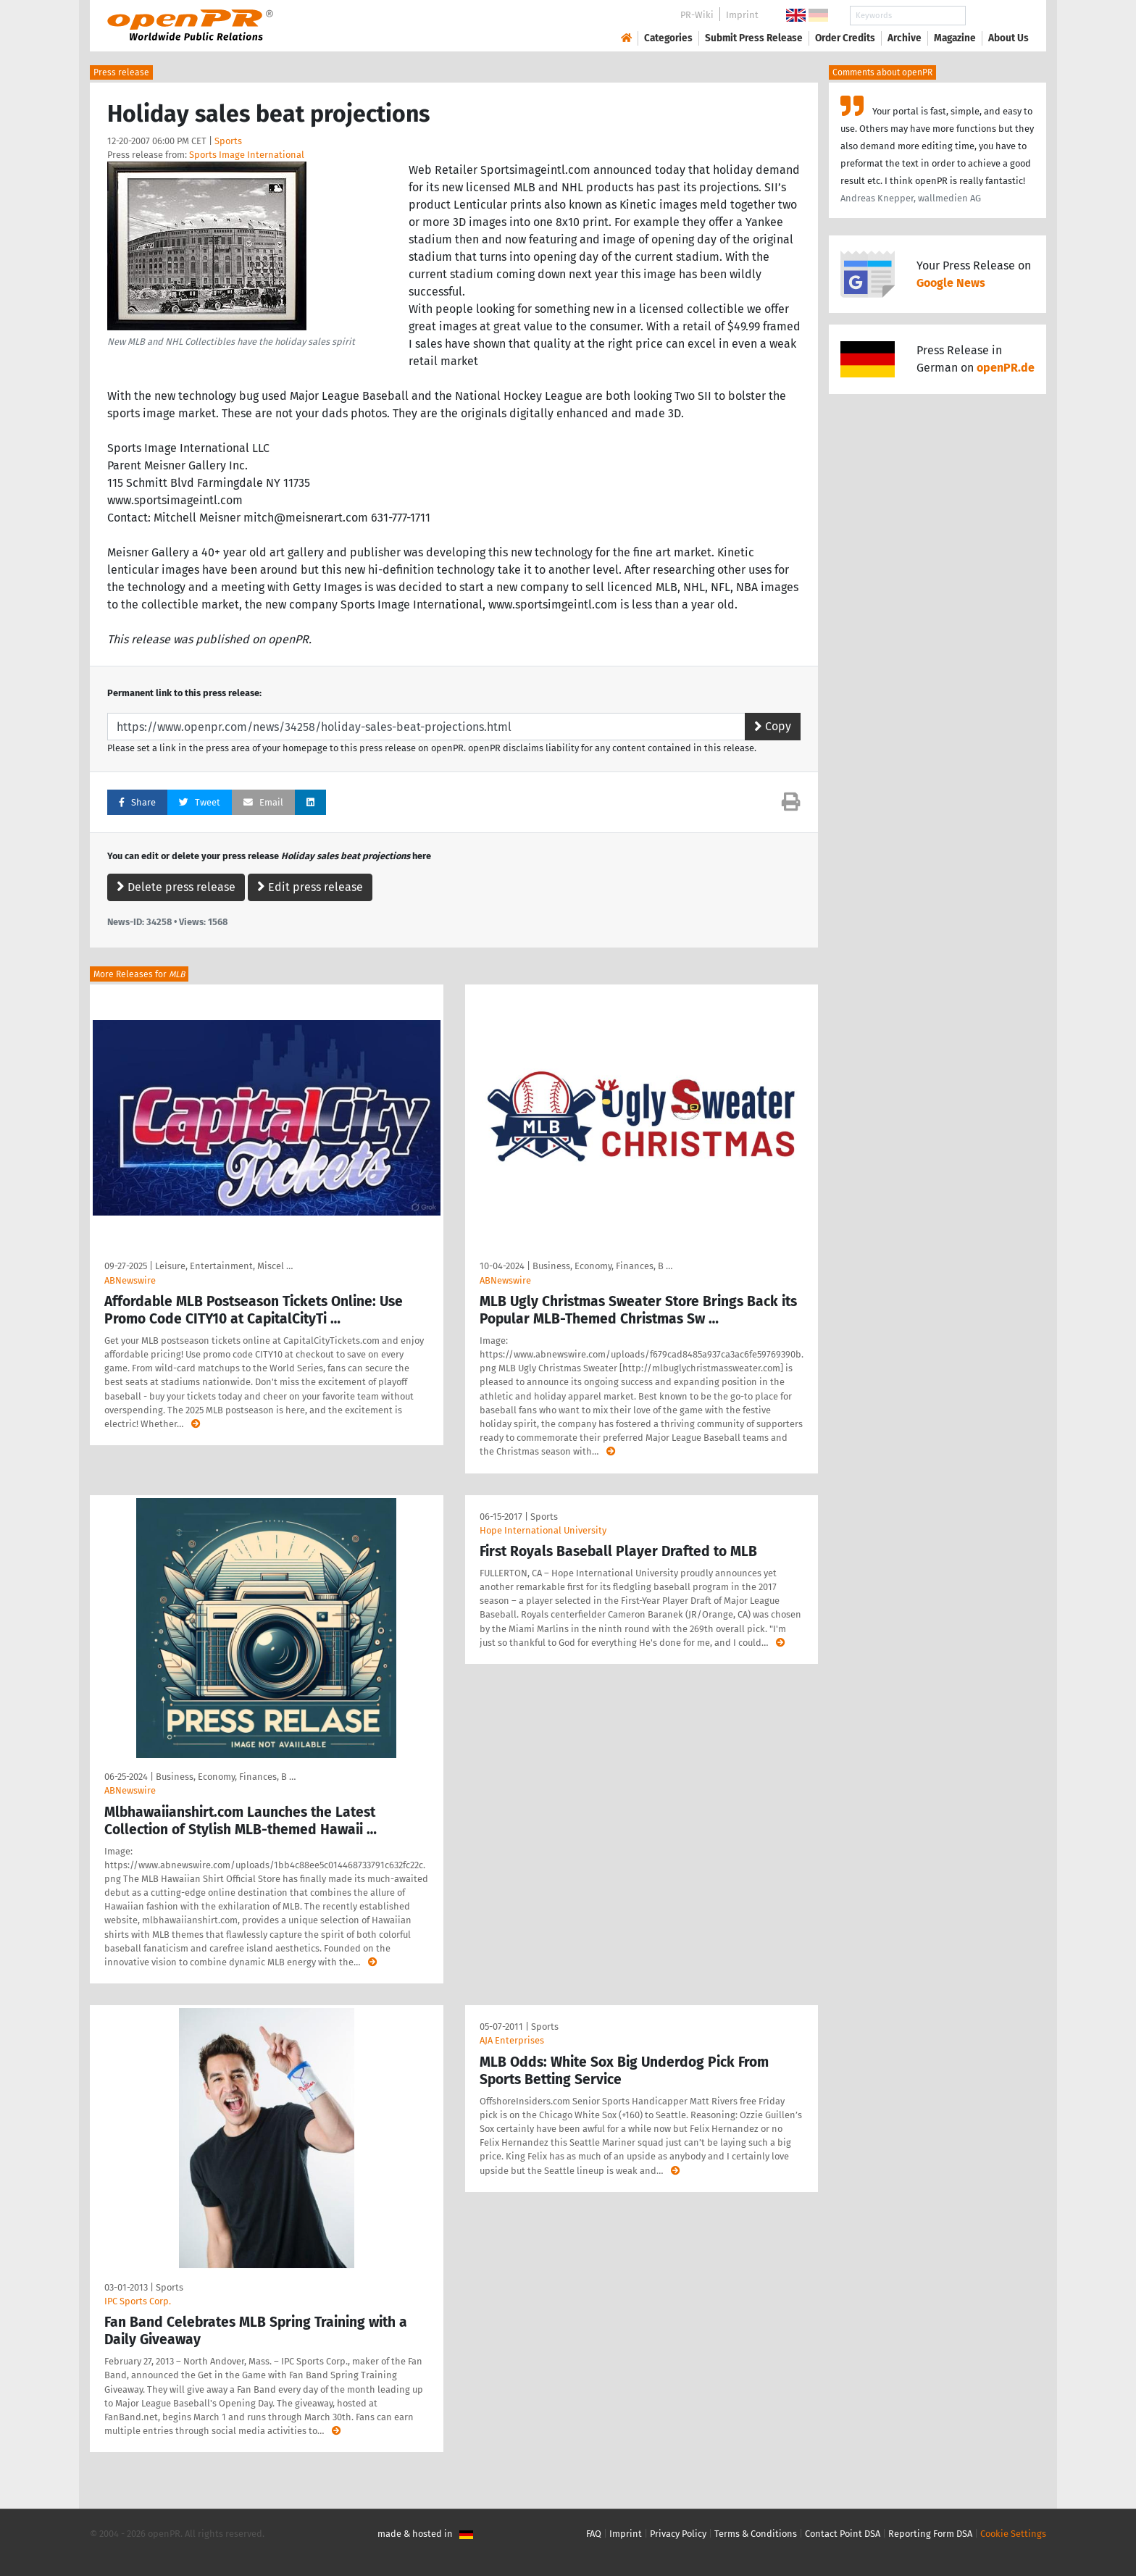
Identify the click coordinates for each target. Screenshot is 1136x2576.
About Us (1008, 38)
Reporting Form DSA (930, 2533)
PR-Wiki (697, 14)
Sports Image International (246, 154)
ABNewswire (130, 1280)
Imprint (742, 14)
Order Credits (845, 38)
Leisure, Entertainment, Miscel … (224, 1265)
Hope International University (543, 1530)
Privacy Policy (678, 2533)
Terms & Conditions (755, 2533)
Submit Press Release (754, 38)
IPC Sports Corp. (137, 2301)
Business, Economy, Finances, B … (602, 1265)
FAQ (593, 2533)
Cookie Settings (1013, 2533)
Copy (772, 726)
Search (997, 15)
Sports (228, 140)
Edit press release (310, 887)
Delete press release (176, 887)
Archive (905, 38)
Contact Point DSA (842, 2533)
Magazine (955, 38)
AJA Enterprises (512, 2040)
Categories (668, 38)
